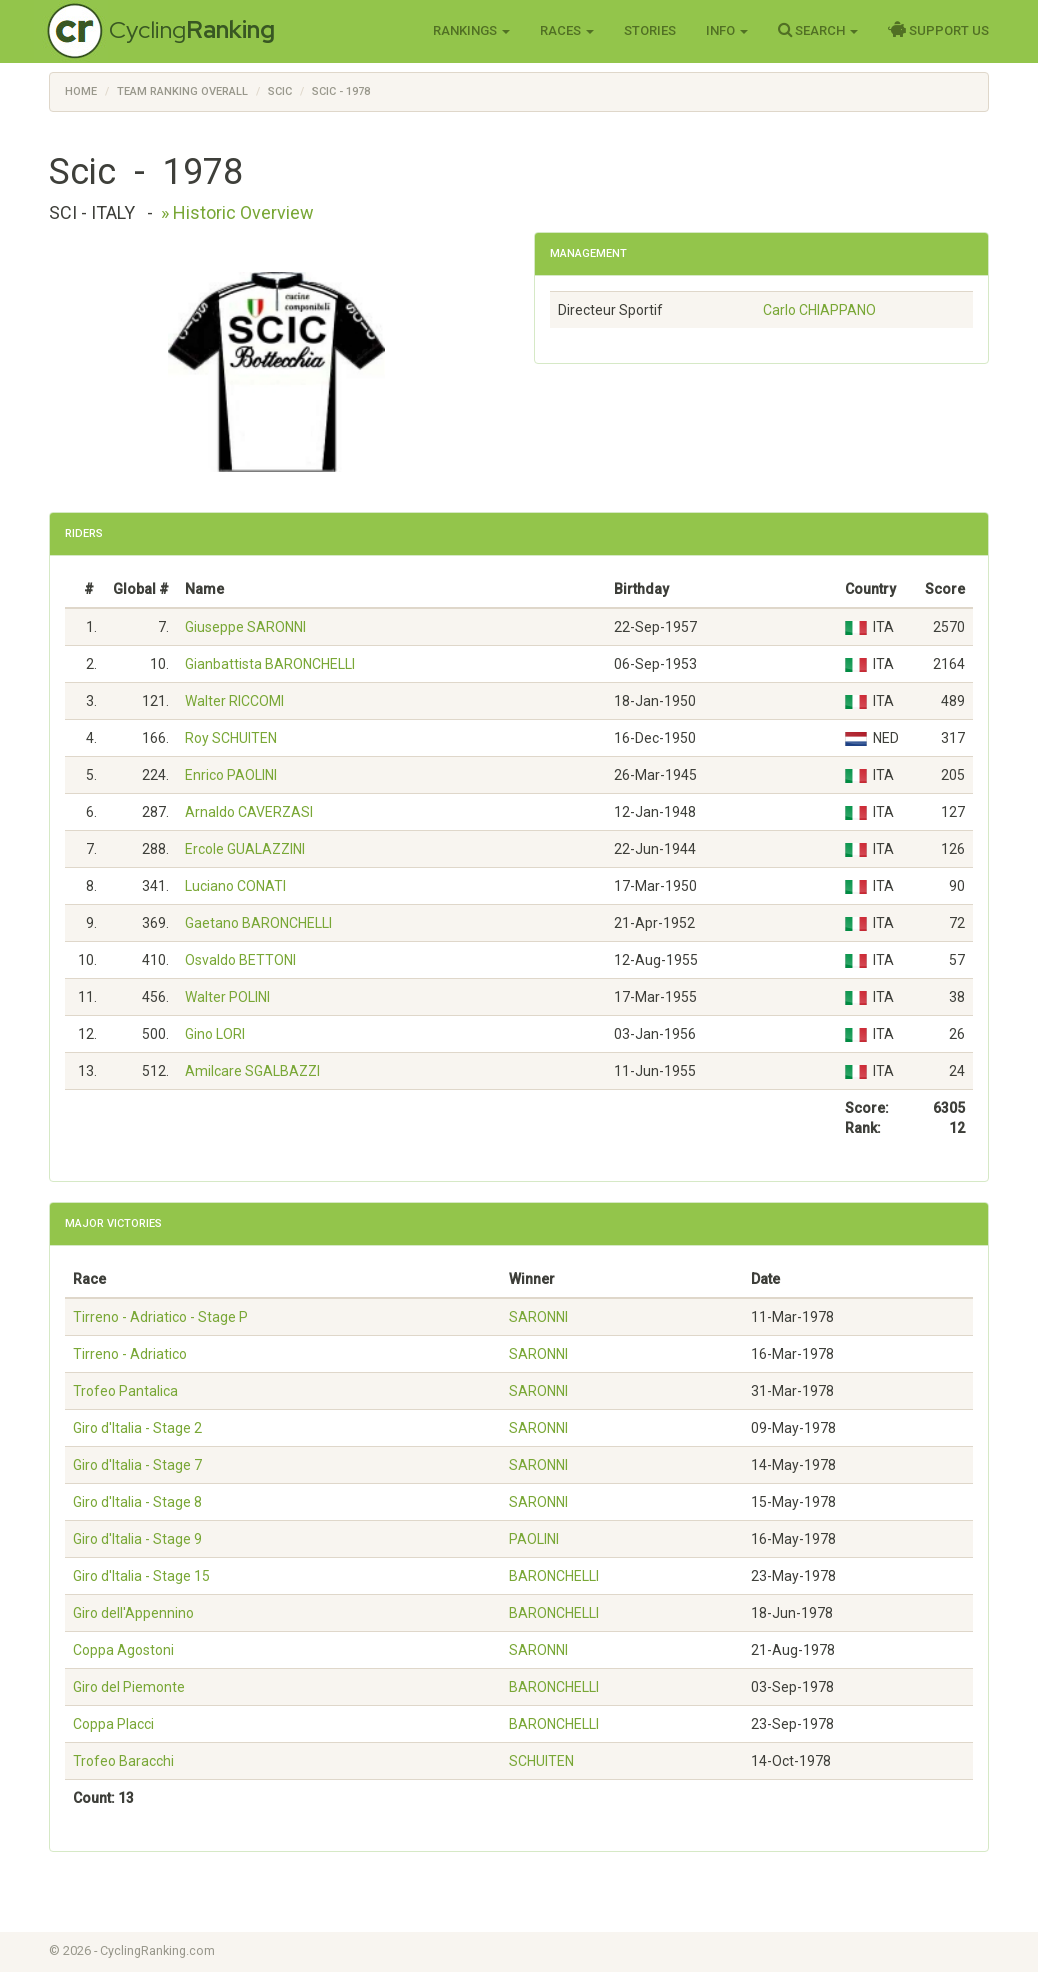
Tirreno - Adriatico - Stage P (160, 1317)
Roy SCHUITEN (231, 738)
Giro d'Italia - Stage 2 (137, 1428)
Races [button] (567, 30)
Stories (650, 30)
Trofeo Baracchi (123, 1761)
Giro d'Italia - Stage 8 (137, 1502)
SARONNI (538, 1317)
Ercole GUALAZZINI (245, 849)
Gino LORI (215, 1034)
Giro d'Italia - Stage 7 (137, 1465)
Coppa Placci (113, 1724)
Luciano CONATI (235, 886)
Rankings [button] (471, 30)
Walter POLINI (227, 997)
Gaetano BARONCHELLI (258, 923)
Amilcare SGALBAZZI (252, 1071)
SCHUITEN (541, 1761)
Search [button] (818, 30)
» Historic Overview (237, 212)
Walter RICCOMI (234, 701)
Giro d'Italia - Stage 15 (141, 1576)
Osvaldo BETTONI (240, 960)
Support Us (938, 30)
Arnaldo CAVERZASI (249, 812)
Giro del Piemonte (129, 1687)
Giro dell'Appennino (133, 1613)
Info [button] (727, 30)
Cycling (192, 29)
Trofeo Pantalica (125, 1391)
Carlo (819, 310)
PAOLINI (534, 1539)
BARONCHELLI (554, 1576)
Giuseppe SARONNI (245, 627)
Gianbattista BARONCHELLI (270, 664)
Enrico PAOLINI (231, 775)
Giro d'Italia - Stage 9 (137, 1539)
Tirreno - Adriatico (130, 1354)
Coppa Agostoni (123, 1650)
